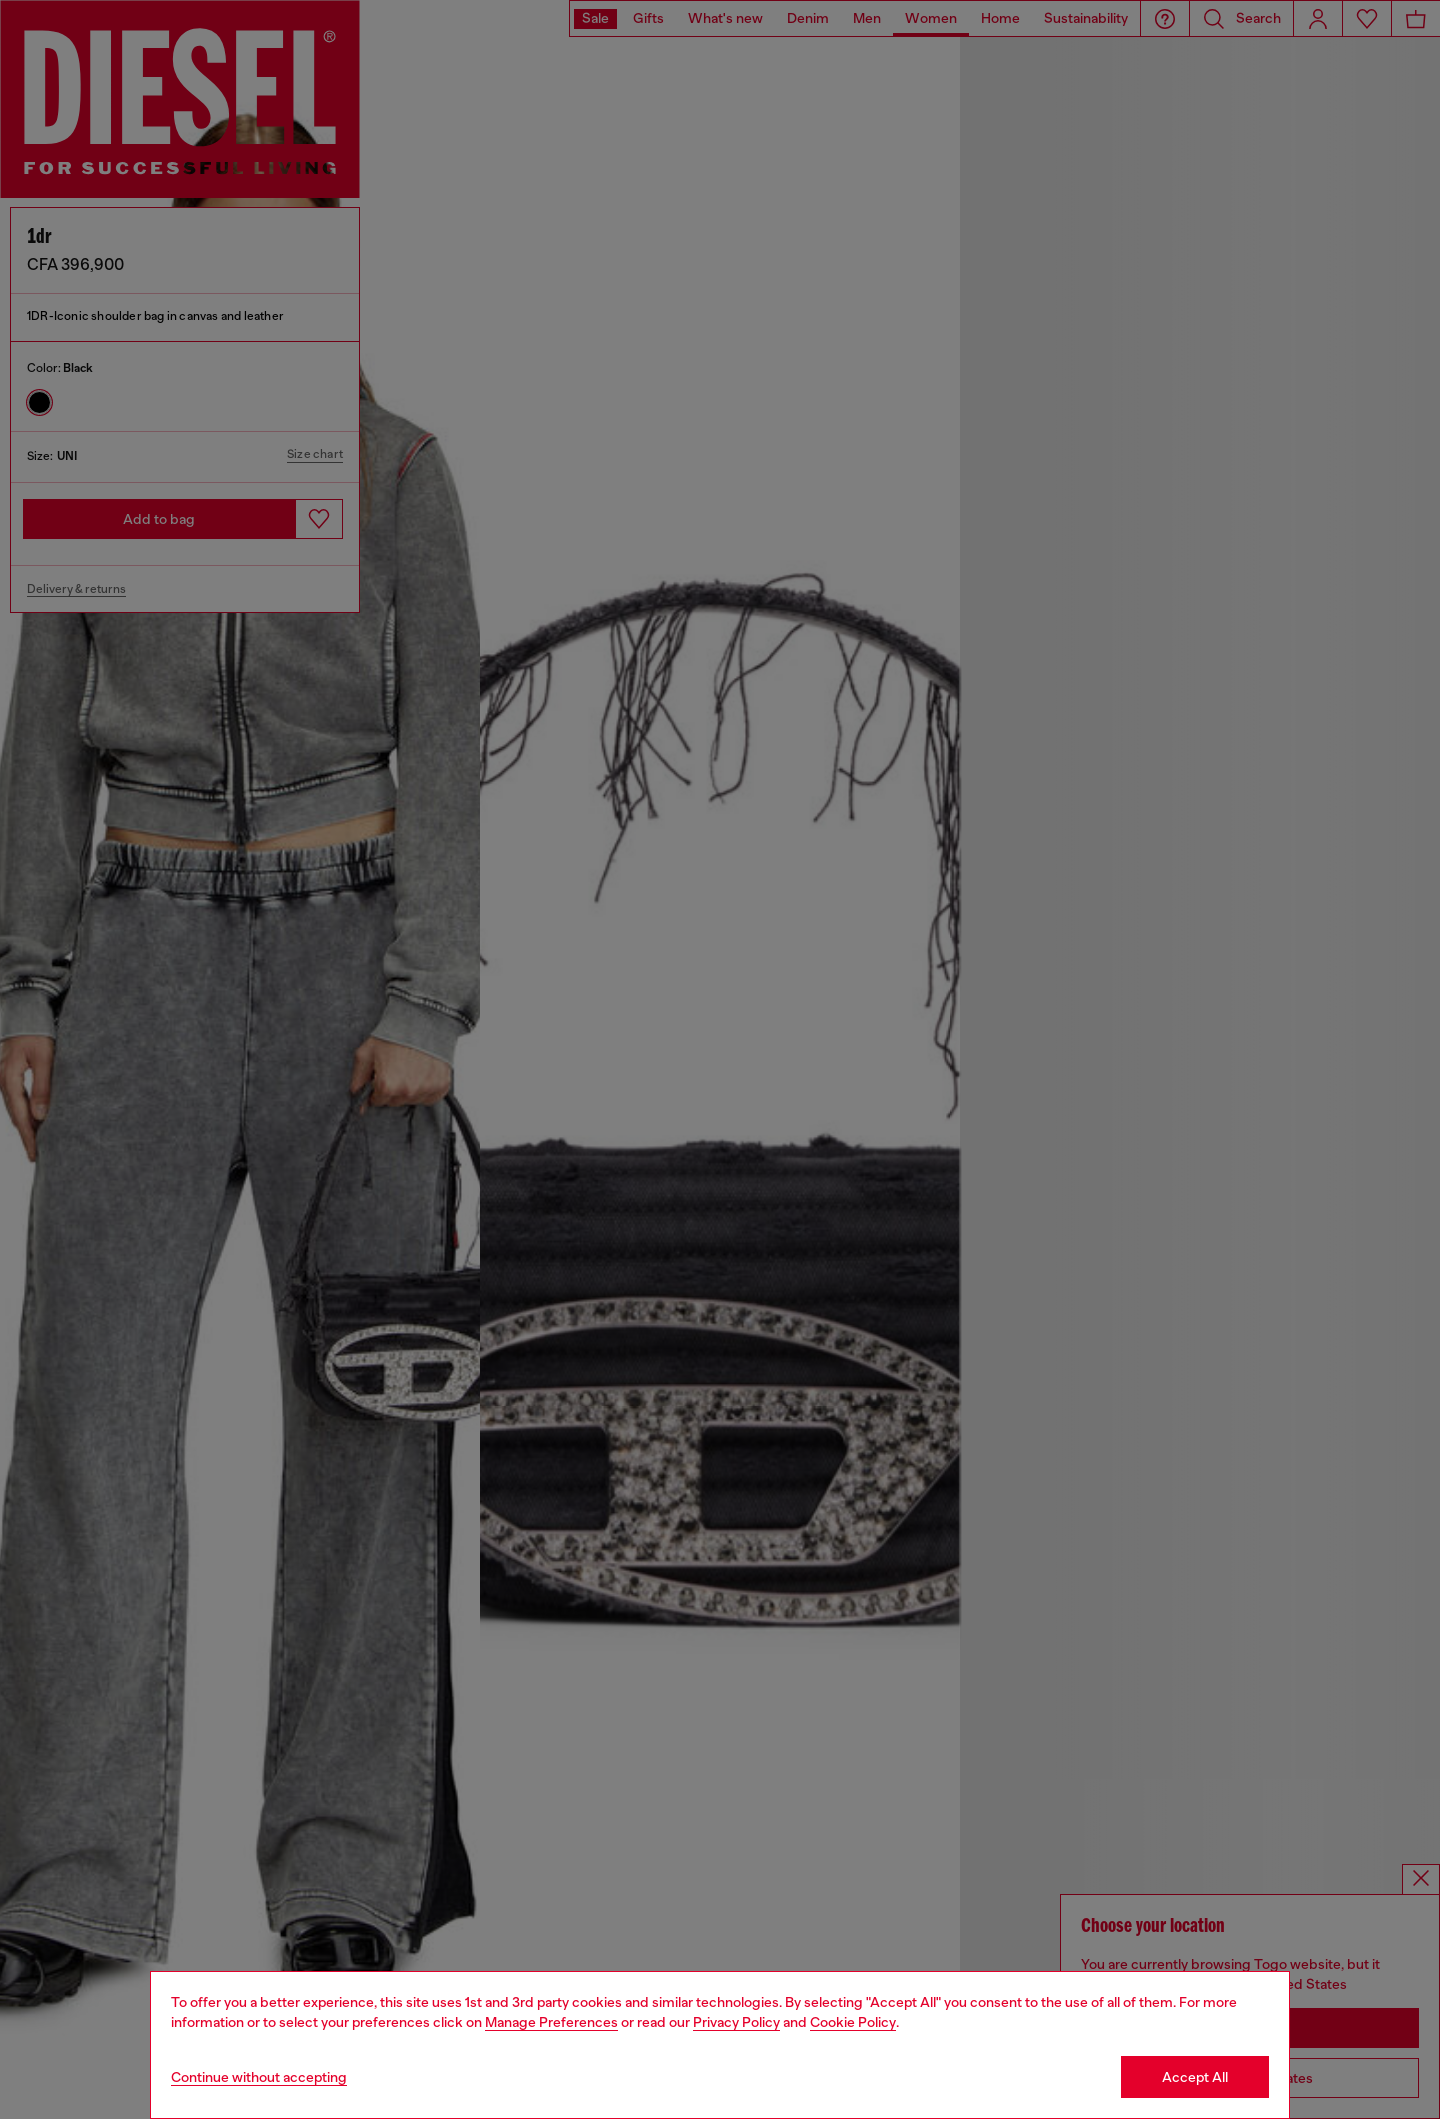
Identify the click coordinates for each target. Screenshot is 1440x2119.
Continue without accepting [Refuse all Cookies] (259, 2077)
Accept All (1195, 2077)
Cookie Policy (853, 2022)
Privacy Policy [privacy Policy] (736, 2022)
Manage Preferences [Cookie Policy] (551, 2022)
